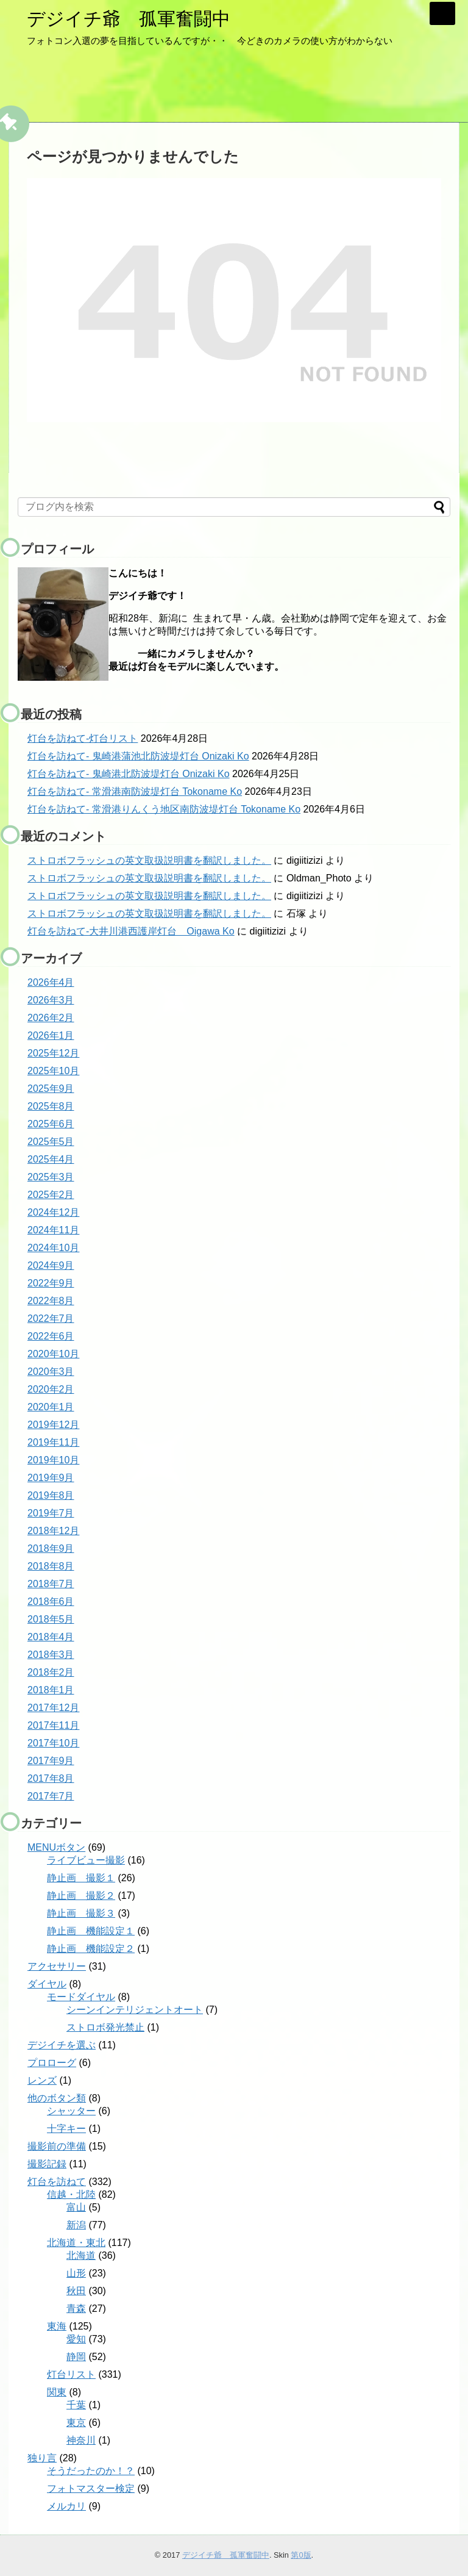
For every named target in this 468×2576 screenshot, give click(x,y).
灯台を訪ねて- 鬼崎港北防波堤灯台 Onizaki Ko (128, 774)
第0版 (301, 2555)
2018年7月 (50, 1584)
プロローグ (51, 2063)
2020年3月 (50, 1371)
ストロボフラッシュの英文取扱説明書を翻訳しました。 (149, 860)
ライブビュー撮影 (86, 1860)
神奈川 (81, 2440)
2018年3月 (50, 1654)
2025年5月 (50, 1141)
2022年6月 (50, 1336)
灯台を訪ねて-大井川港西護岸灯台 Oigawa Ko (131, 931)
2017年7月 (50, 1796)
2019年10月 (53, 1460)
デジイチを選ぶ (61, 2045)
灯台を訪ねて (56, 2181)
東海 (56, 2326)
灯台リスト (71, 2374)
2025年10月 (53, 1071)
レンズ (42, 2080)
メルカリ (66, 2506)
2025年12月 (53, 1053)
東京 (76, 2422)
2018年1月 (50, 1690)
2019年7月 (50, 1513)
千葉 (76, 2405)
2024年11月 (53, 1230)
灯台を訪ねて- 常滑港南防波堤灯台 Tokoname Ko (134, 791)
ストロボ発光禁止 (105, 2027)
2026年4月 (50, 982)
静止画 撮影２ (81, 1895)
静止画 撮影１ (81, 1878)
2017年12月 (53, 1707)
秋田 (76, 2291)
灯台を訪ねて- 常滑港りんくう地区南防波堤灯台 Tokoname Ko (163, 809)
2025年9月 (50, 1088)
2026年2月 (50, 1018)
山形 (76, 2273)
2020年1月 (50, 1407)
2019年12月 (53, 1424)
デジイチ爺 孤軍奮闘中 (128, 19)
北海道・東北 (76, 2242)
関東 (56, 2392)
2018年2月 (50, 1672)
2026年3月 (50, 1000)
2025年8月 (50, 1106)
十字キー (66, 2128)
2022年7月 (50, 1318)
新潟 (76, 2225)
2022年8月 (50, 1301)
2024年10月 (53, 1248)
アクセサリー (56, 1966)
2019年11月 (53, 1442)
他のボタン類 (56, 2098)
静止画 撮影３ (81, 1913)
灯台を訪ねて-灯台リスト (82, 738)
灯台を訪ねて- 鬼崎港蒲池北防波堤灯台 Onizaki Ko (138, 756)
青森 (76, 2308)
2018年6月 (50, 1601)
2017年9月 (50, 1761)
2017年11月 (53, 1725)
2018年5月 (50, 1619)
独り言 (42, 2458)
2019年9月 (50, 1478)
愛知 (76, 2339)
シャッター (71, 2111)
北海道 (81, 2255)
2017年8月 (50, 1778)
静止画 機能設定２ (91, 1948)
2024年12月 (53, 1212)
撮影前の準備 (56, 2146)
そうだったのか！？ (91, 2471)
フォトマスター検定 (91, 2488)
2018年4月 (50, 1637)
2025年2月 (50, 1194)
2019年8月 (50, 1495)
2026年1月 (50, 1035)
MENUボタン (56, 1847)
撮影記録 (46, 2164)
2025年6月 (50, 1124)
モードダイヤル (81, 1997)
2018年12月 (53, 1531)
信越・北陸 (71, 2194)
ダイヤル (46, 1984)
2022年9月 (50, 1283)
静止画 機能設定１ (91, 1931)
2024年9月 (50, 1265)
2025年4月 (50, 1159)
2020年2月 (50, 1389)
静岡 (76, 2357)
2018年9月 (50, 1548)
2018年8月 (50, 1566)
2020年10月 (53, 1354)
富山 (76, 2207)
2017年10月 (53, 1743)
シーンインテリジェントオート (134, 2009)
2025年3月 (50, 1177)
